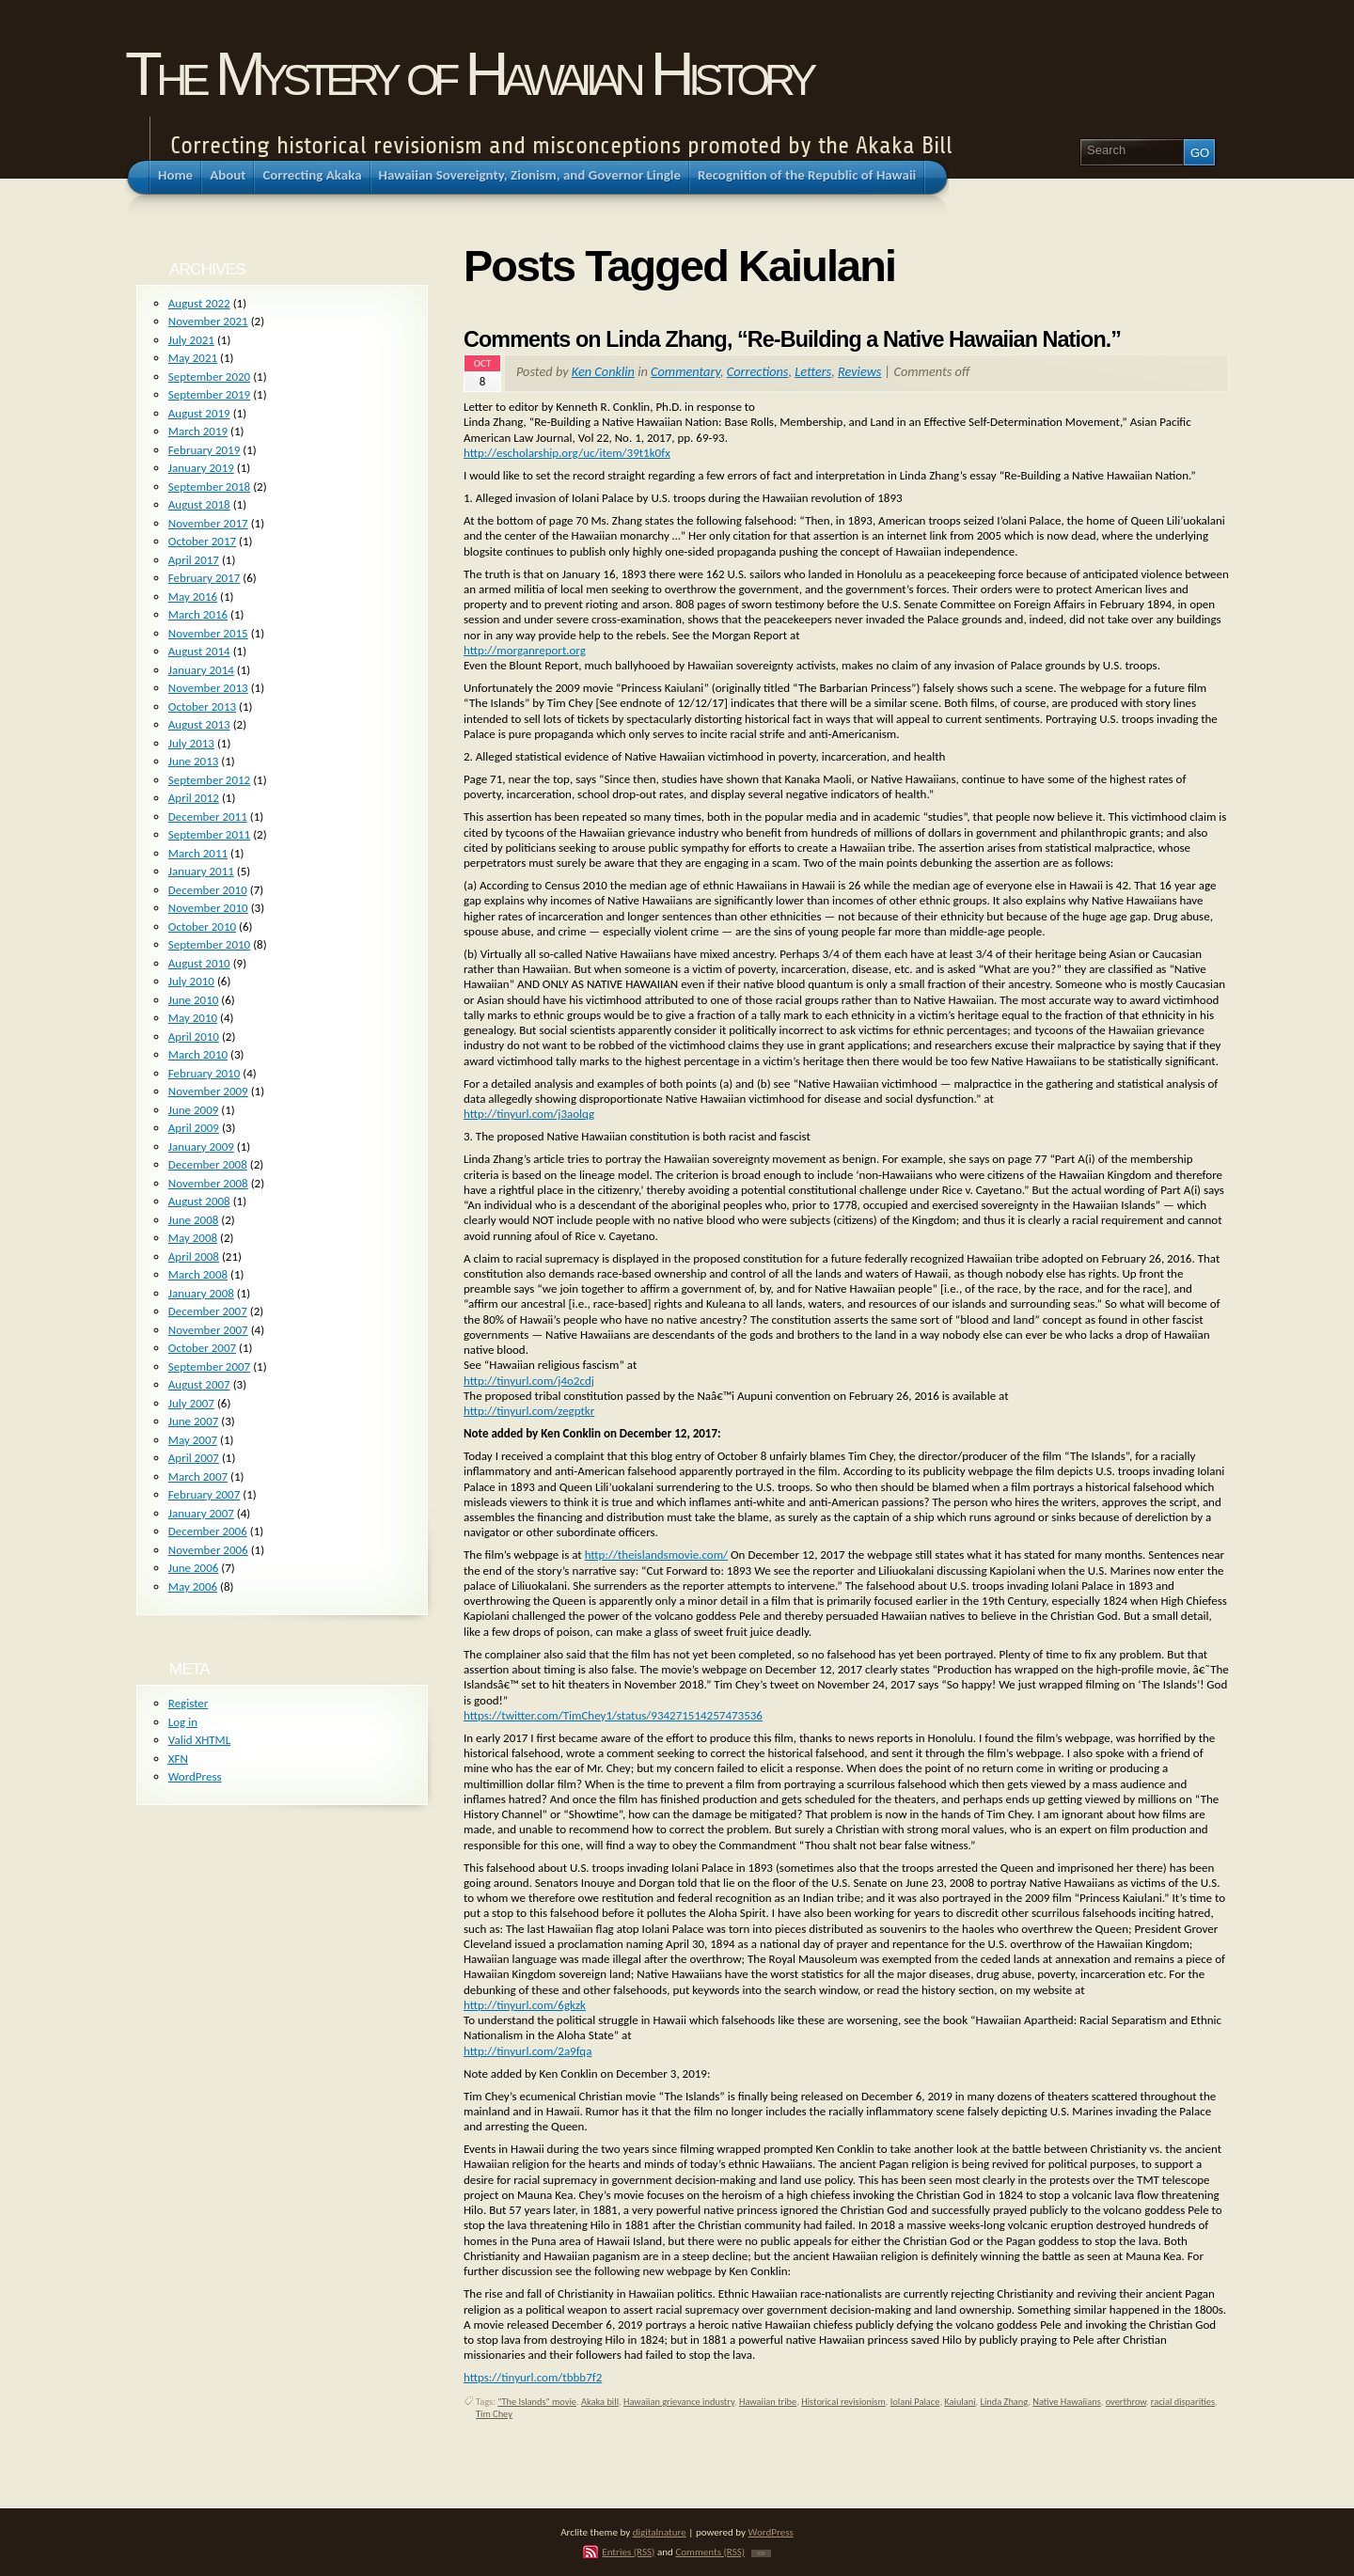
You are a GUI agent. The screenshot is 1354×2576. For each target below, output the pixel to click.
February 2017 (204, 578)
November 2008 (208, 1183)
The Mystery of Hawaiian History (468, 73)
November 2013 (208, 688)
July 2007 (191, 1403)
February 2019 (204, 450)
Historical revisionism (843, 2401)
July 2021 (191, 340)
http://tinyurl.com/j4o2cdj (529, 1381)
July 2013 (191, 743)
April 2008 (193, 1256)
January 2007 (201, 1513)
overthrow (1126, 2401)
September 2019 (209, 394)
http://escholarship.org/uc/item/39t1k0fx (567, 453)
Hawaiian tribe (767, 2401)
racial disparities (1183, 2401)
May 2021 (192, 358)
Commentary (685, 371)
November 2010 (208, 908)
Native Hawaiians (1066, 2401)
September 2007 (209, 1366)
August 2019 (199, 413)
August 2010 (199, 963)
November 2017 (208, 523)
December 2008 (207, 1164)
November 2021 (208, 321)
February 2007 (204, 1494)
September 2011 (209, 834)
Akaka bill (600, 2401)
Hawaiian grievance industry (678, 2401)
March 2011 (198, 853)
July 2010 (191, 981)
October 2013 (202, 706)
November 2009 (208, 1091)
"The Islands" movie (536, 2401)
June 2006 (193, 1568)
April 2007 (193, 1458)
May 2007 (192, 1440)
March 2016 (198, 614)
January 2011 (201, 871)
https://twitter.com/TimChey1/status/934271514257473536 (613, 1715)
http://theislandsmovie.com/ (656, 1554)
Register (188, 1703)
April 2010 (193, 1036)
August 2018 (199, 504)
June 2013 (193, 761)
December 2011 (207, 816)
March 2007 (198, 1476)
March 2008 (198, 1274)
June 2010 (193, 1000)
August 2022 (199, 303)
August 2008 (199, 1201)
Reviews (859, 371)
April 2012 (193, 798)
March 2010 (198, 1054)
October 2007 (202, 1348)
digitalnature (659, 2531)
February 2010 (204, 1073)
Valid (199, 1740)
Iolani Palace (915, 2401)
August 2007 (199, 1384)
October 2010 (202, 926)
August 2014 (199, 651)
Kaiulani (959, 2401)
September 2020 (209, 376)
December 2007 (207, 1311)
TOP (761, 2553)
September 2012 (209, 780)
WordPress (195, 1776)
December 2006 (207, 1531)
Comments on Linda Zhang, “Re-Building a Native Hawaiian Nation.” (792, 339)
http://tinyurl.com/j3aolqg (529, 1114)
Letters (813, 371)
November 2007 (208, 1330)
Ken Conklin (603, 371)
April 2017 (193, 560)
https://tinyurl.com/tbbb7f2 (533, 2377)
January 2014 (201, 670)
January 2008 (201, 1293)
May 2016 (192, 596)
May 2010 (192, 1018)
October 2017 (202, 541)
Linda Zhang (1005, 2401)
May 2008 (192, 1238)
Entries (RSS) (628, 2551)
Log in (182, 1722)
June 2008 (193, 1220)
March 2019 (198, 431)
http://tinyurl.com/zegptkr (529, 1411)
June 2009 (193, 1110)
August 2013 (199, 724)
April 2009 (193, 1128)
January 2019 (201, 468)
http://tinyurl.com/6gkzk (525, 2005)
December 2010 (207, 890)
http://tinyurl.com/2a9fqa (527, 2051)
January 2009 (201, 1146)
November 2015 (208, 633)
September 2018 (209, 486)
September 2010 (209, 944)
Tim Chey (494, 2414)
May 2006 (192, 1586)
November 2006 (208, 1550)
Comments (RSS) (710, 2551)
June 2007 (193, 1421)
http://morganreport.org (525, 650)
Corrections (758, 371)
